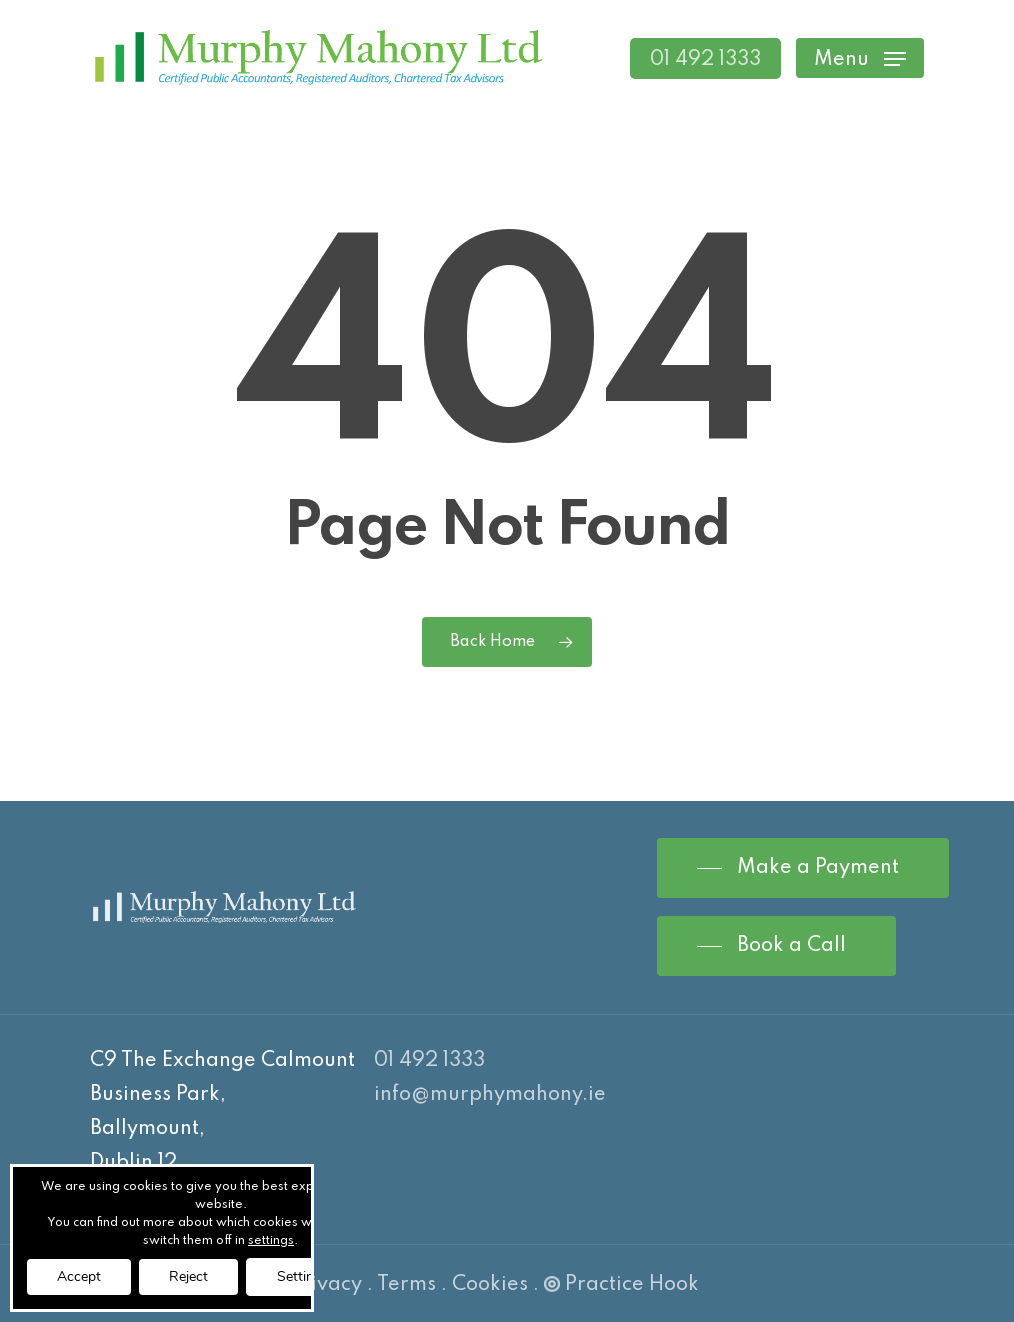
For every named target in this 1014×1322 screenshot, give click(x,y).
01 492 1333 (429, 1061)
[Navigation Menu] (860, 58)
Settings (303, 1276)
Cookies (490, 1285)
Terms (406, 1285)
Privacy (326, 1285)
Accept (79, 1276)
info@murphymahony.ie (490, 1095)
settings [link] (271, 1241)
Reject (188, 1276)
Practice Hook (621, 1285)
